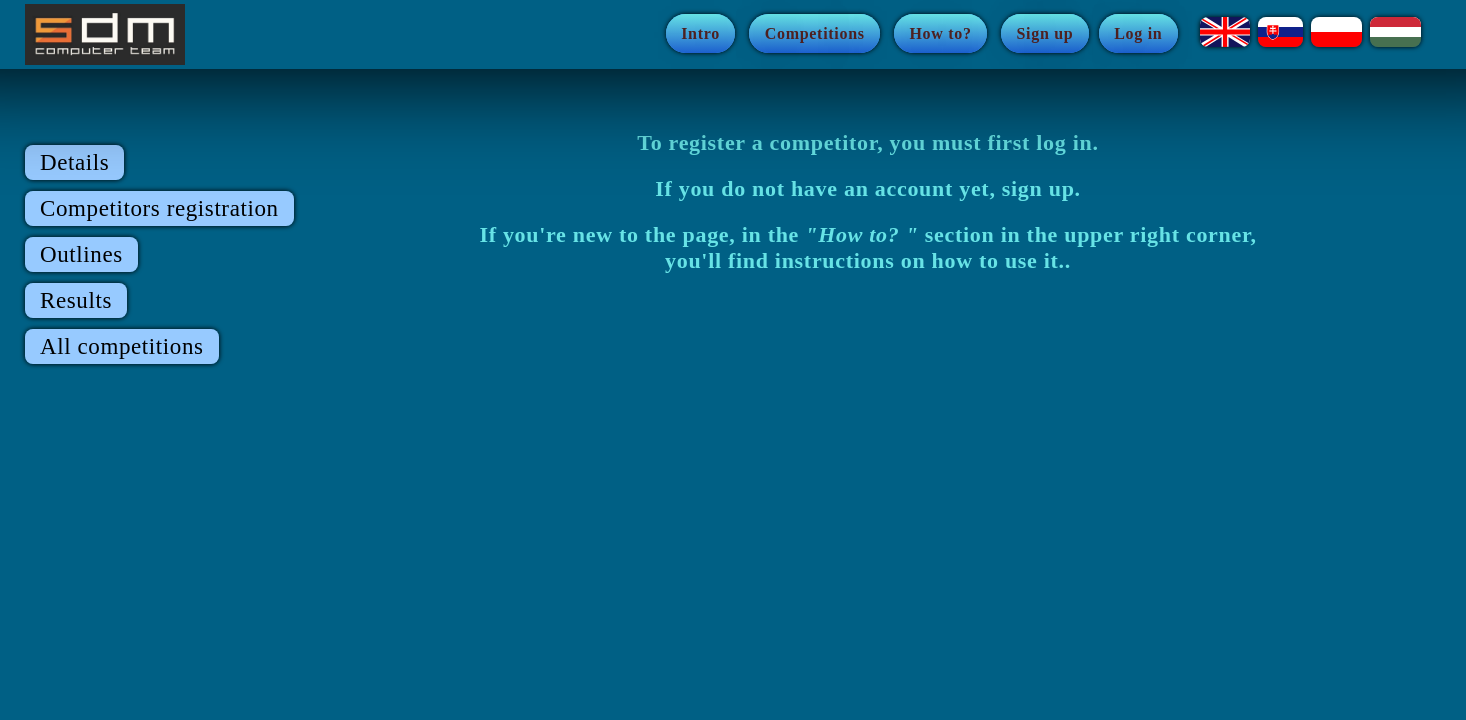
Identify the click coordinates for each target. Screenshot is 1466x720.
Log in (1138, 33)
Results (76, 300)
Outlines (81, 254)
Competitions (815, 33)
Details (74, 162)
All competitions (122, 346)
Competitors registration (159, 208)
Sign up (1044, 33)
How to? (940, 33)
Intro (700, 33)
